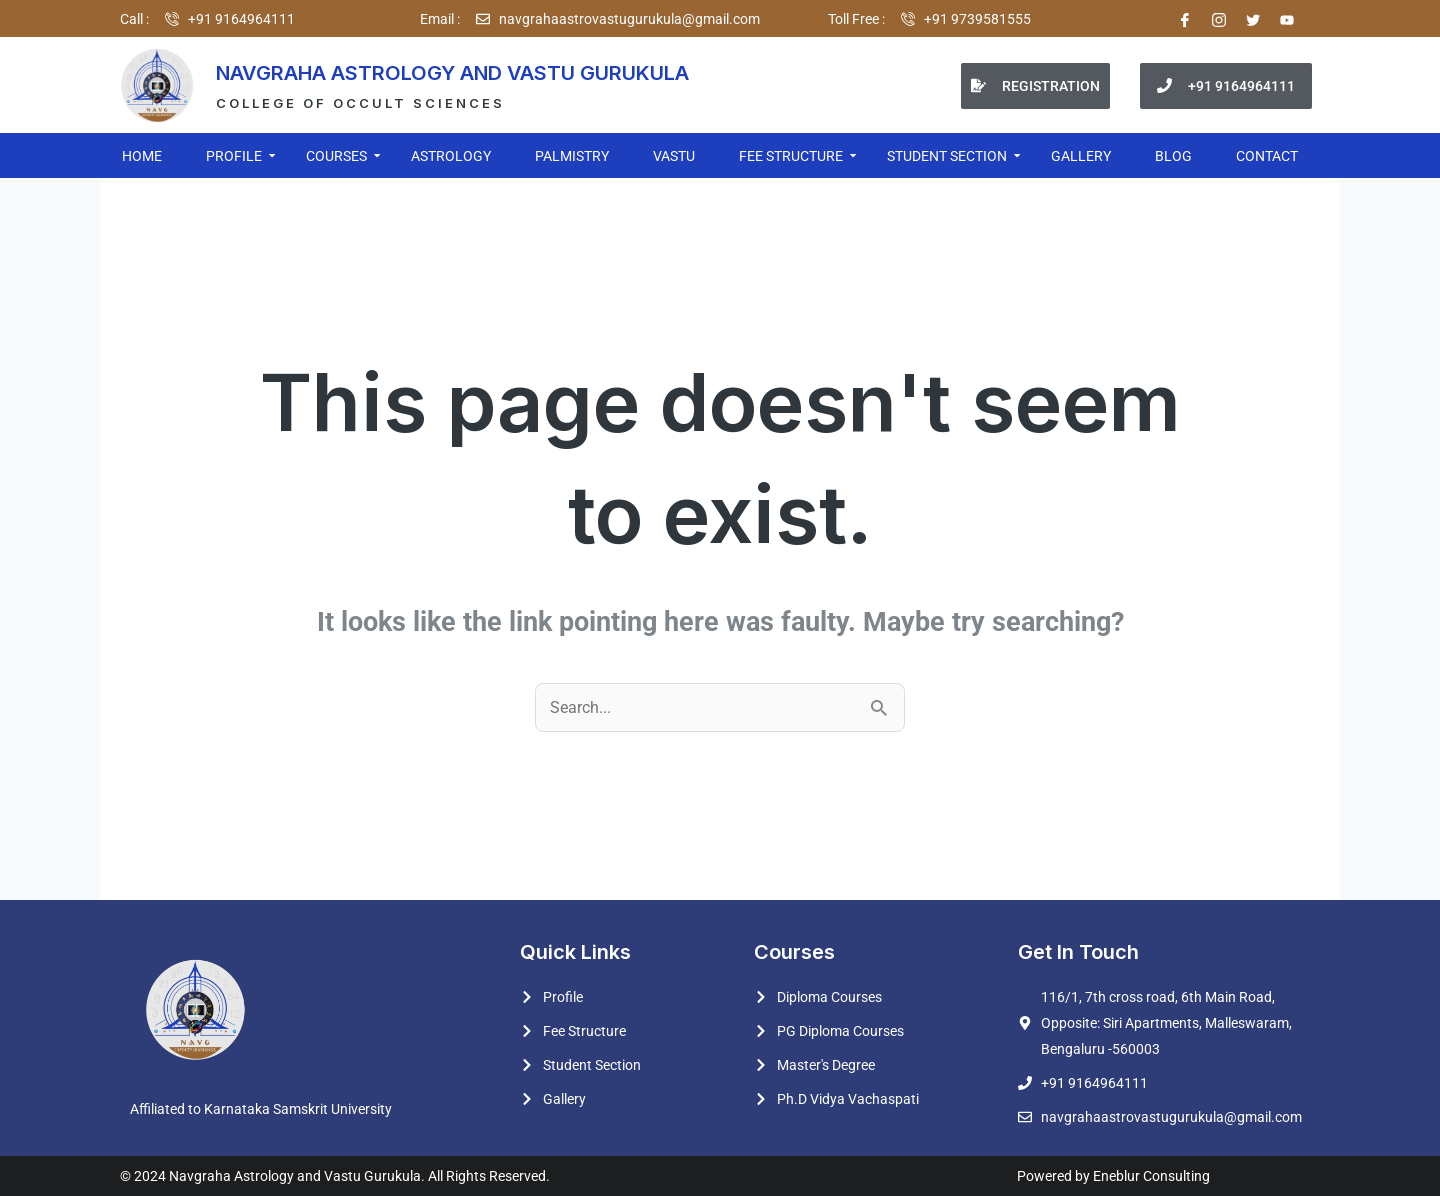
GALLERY (1081, 156)
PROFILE (235, 156)
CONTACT (1267, 156)
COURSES (337, 156)
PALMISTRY (572, 156)
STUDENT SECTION (948, 156)
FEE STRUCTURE (792, 156)
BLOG (1173, 156)
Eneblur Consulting (1150, 1176)
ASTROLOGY (451, 156)
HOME (142, 156)
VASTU (674, 156)
